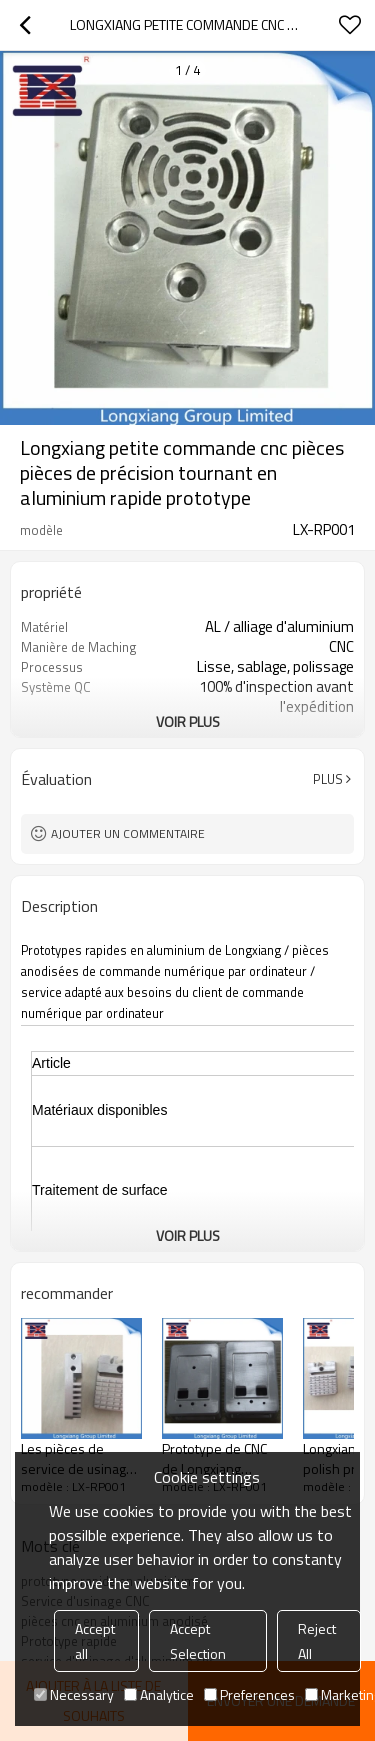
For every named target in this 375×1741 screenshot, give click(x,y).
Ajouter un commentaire (128, 833)
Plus (328, 779)
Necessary (74, 1694)
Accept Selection (198, 1641)
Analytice (159, 1694)
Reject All (317, 1641)
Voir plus (188, 721)
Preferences (249, 1694)
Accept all (95, 1641)
